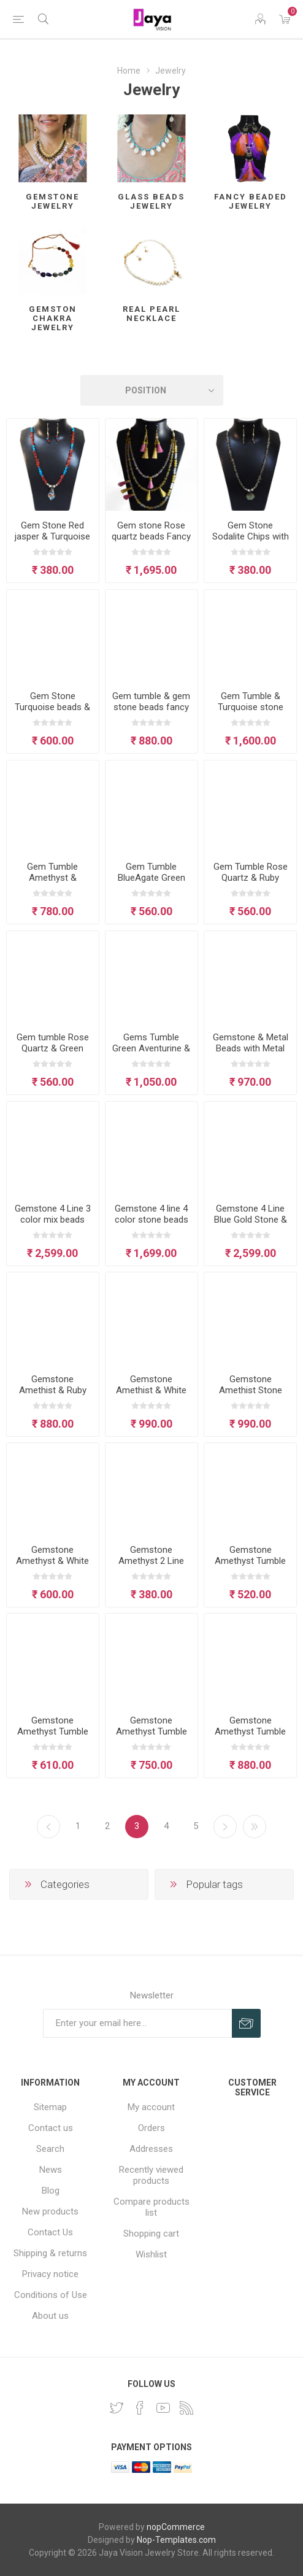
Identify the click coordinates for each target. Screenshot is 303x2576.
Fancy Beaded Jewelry (250, 201)
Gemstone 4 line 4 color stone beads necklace (151, 1219)
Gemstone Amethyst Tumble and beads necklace (250, 1737)
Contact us (50, 2127)
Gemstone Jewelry (52, 201)
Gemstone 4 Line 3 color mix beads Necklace (53, 1219)
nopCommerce (176, 2527)
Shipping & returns (50, 2253)
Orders (151, 2127)
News (50, 2169)
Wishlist (151, 2254)
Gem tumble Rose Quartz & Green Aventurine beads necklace (53, 1054)
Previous (48, 1826)
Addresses (151, 2148)
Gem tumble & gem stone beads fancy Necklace (151, 707)
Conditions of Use (50, 2294)
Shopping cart (151, 2233)
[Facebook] (140, 2408)
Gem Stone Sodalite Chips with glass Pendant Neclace (250, 542)
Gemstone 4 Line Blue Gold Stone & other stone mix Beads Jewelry (250, 1225)
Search (50, 2148)
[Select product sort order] (151, 390)
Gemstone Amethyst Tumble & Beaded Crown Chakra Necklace (151, 1737)
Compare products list (151, 2207)
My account (151, 2107)
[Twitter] (116, 2408)
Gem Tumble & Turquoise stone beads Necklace (250, 707)
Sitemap (50, 2107)
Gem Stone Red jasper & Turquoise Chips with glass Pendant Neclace (52, 542)
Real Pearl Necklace (151, 313)
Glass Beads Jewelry (151, 201)
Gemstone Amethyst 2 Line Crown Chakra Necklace (151, 1566)
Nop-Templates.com (176, 2540)
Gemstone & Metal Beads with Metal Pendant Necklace (250, 1048)
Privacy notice (50, 2274)
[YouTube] (163, 2408)
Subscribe (246, 2023)
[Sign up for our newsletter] (137, 2023)
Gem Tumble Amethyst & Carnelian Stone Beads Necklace (52, 883)
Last (254, 1826)
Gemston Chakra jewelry (53, 318)
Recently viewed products (151, 2175)
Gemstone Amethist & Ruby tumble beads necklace (52, 1396)
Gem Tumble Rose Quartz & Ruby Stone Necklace (250, 877)
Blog (50, 2190)
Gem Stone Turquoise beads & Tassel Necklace (52, 707)
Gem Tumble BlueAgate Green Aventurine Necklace (151, 883)
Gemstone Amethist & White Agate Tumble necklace (151, 1396)
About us (50, 2315)
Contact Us (50, 2232)
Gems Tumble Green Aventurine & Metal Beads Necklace (151, 1054)
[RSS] (186, 2408)
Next (225, 1826)
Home (128, 70)
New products (50, 2211)
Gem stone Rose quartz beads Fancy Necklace (151, 536)
